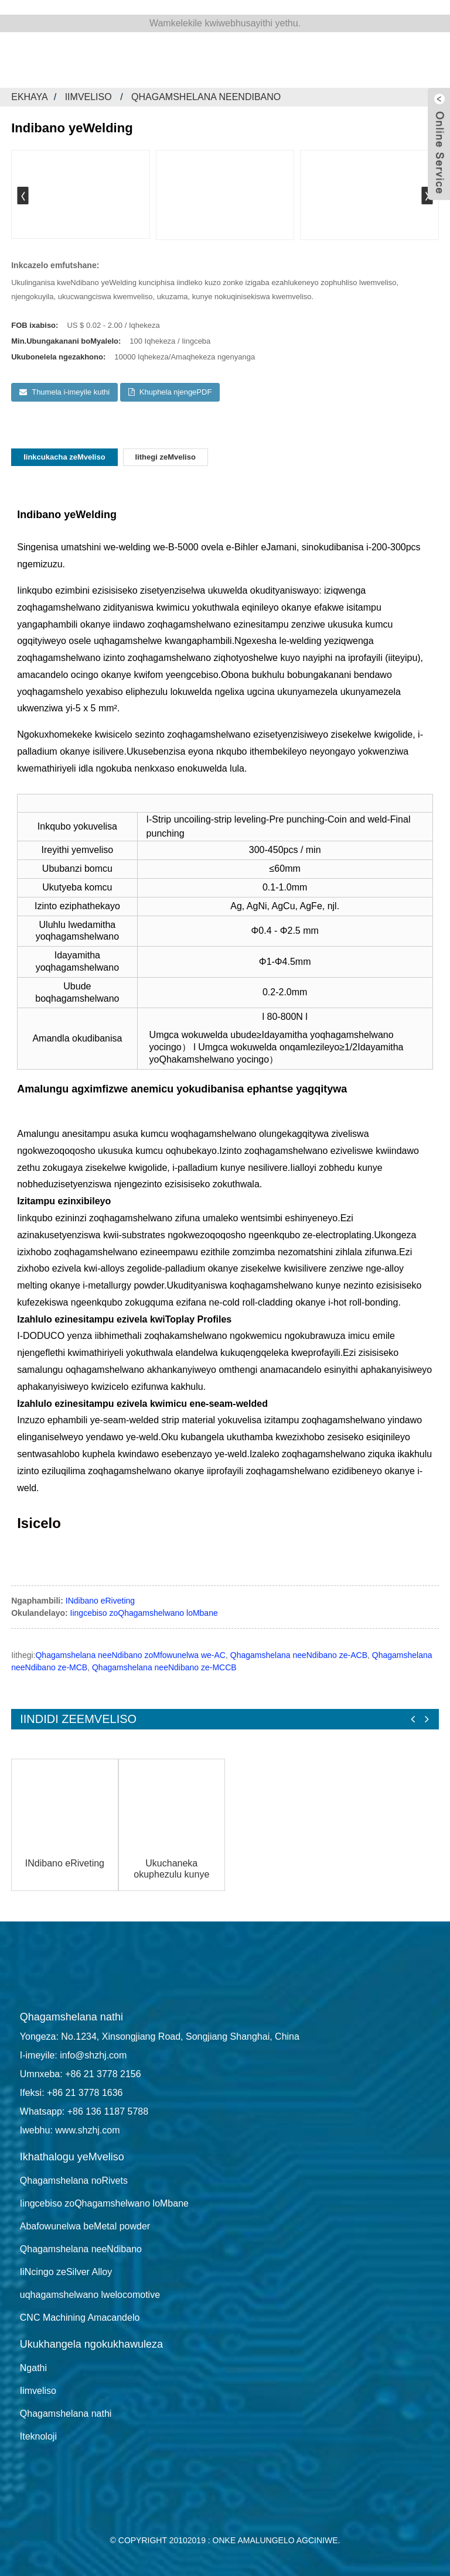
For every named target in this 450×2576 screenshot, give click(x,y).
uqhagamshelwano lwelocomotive (90, 2295)
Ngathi (33, 2368)
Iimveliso (88, 97)
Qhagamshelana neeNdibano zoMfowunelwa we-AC (130, 1655)
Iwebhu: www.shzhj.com (70, 2130)
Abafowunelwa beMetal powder (85, 2226)
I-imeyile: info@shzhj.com (73, 2055)
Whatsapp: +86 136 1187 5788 (84, 2111)
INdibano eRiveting (100, 1600)
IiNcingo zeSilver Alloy (66, 2272)
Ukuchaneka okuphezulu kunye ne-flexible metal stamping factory (171, 1869)
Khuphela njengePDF (175, 392)
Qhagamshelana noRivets (74, 2181)
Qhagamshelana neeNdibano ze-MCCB (164, 1667)
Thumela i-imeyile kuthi (71, 392)
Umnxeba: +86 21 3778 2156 (80, 2074)
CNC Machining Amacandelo (80, 2317)
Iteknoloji (38, 2436)
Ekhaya (29, 97)
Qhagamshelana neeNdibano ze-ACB (298, 1655)
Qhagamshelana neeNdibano (206, 97)
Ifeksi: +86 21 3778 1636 (71, 2093)
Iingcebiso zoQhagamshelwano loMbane (144, 1613)
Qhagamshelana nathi (66, 2414)
